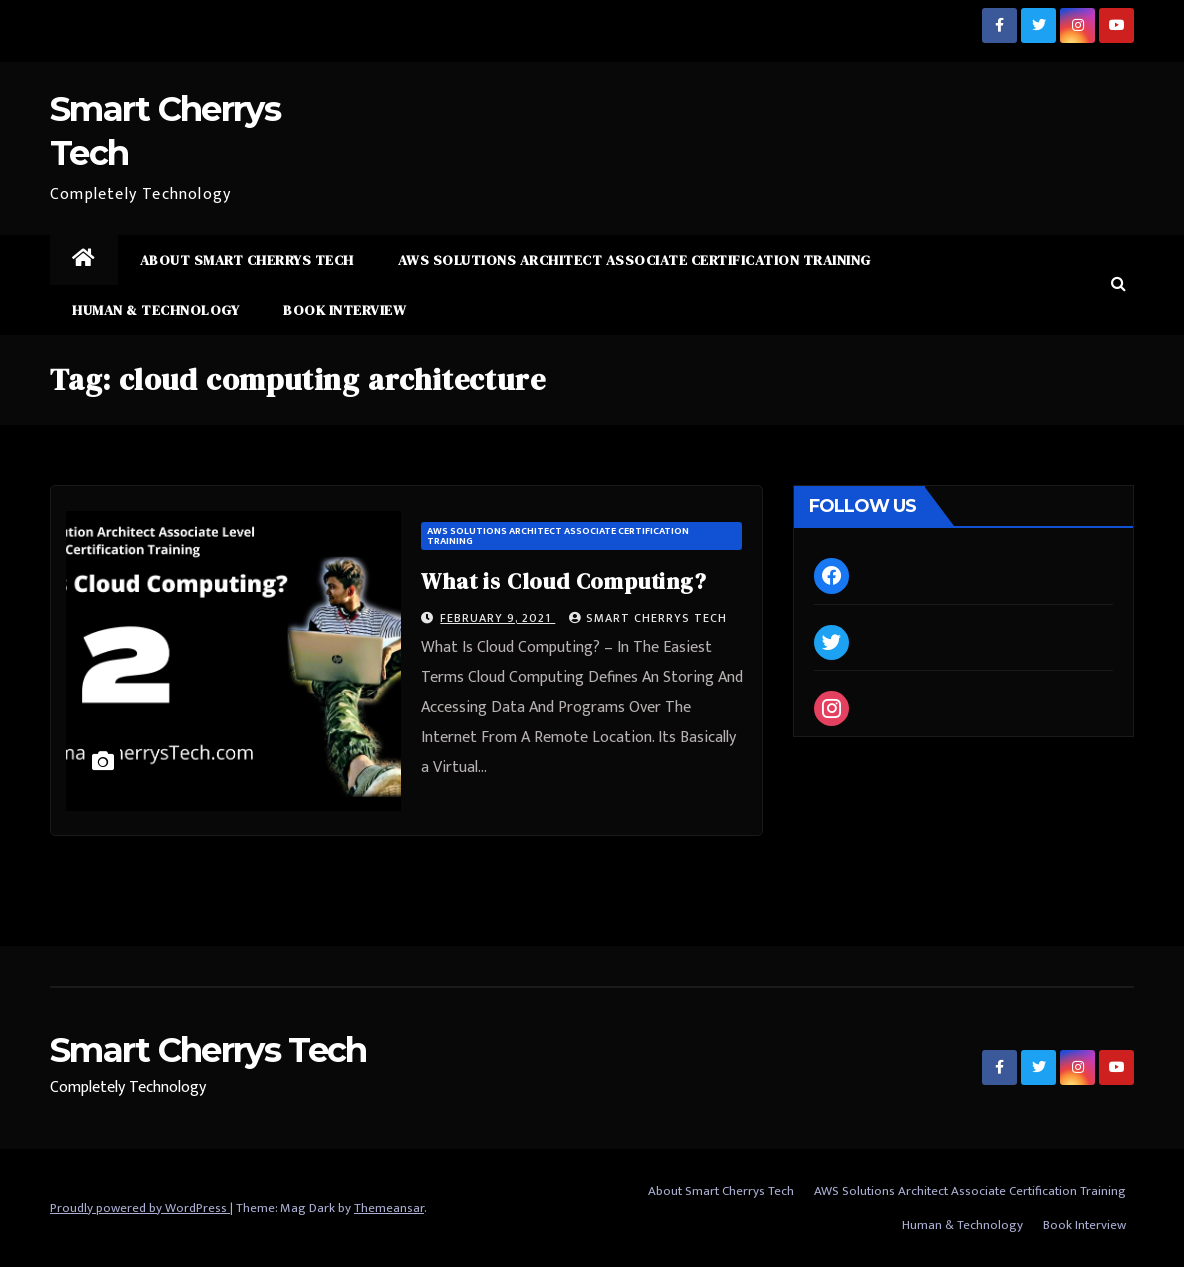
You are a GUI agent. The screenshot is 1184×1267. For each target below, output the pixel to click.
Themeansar (389, 1208)
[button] (1118, 284)
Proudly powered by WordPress (140, 1208)
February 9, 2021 (497, 618)
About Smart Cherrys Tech (247, 260)
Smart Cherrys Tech (648, 618)
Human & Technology (155, 310)
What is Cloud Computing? (563, 581)
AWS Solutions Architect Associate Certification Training (634, 260)
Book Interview (344, 310)
